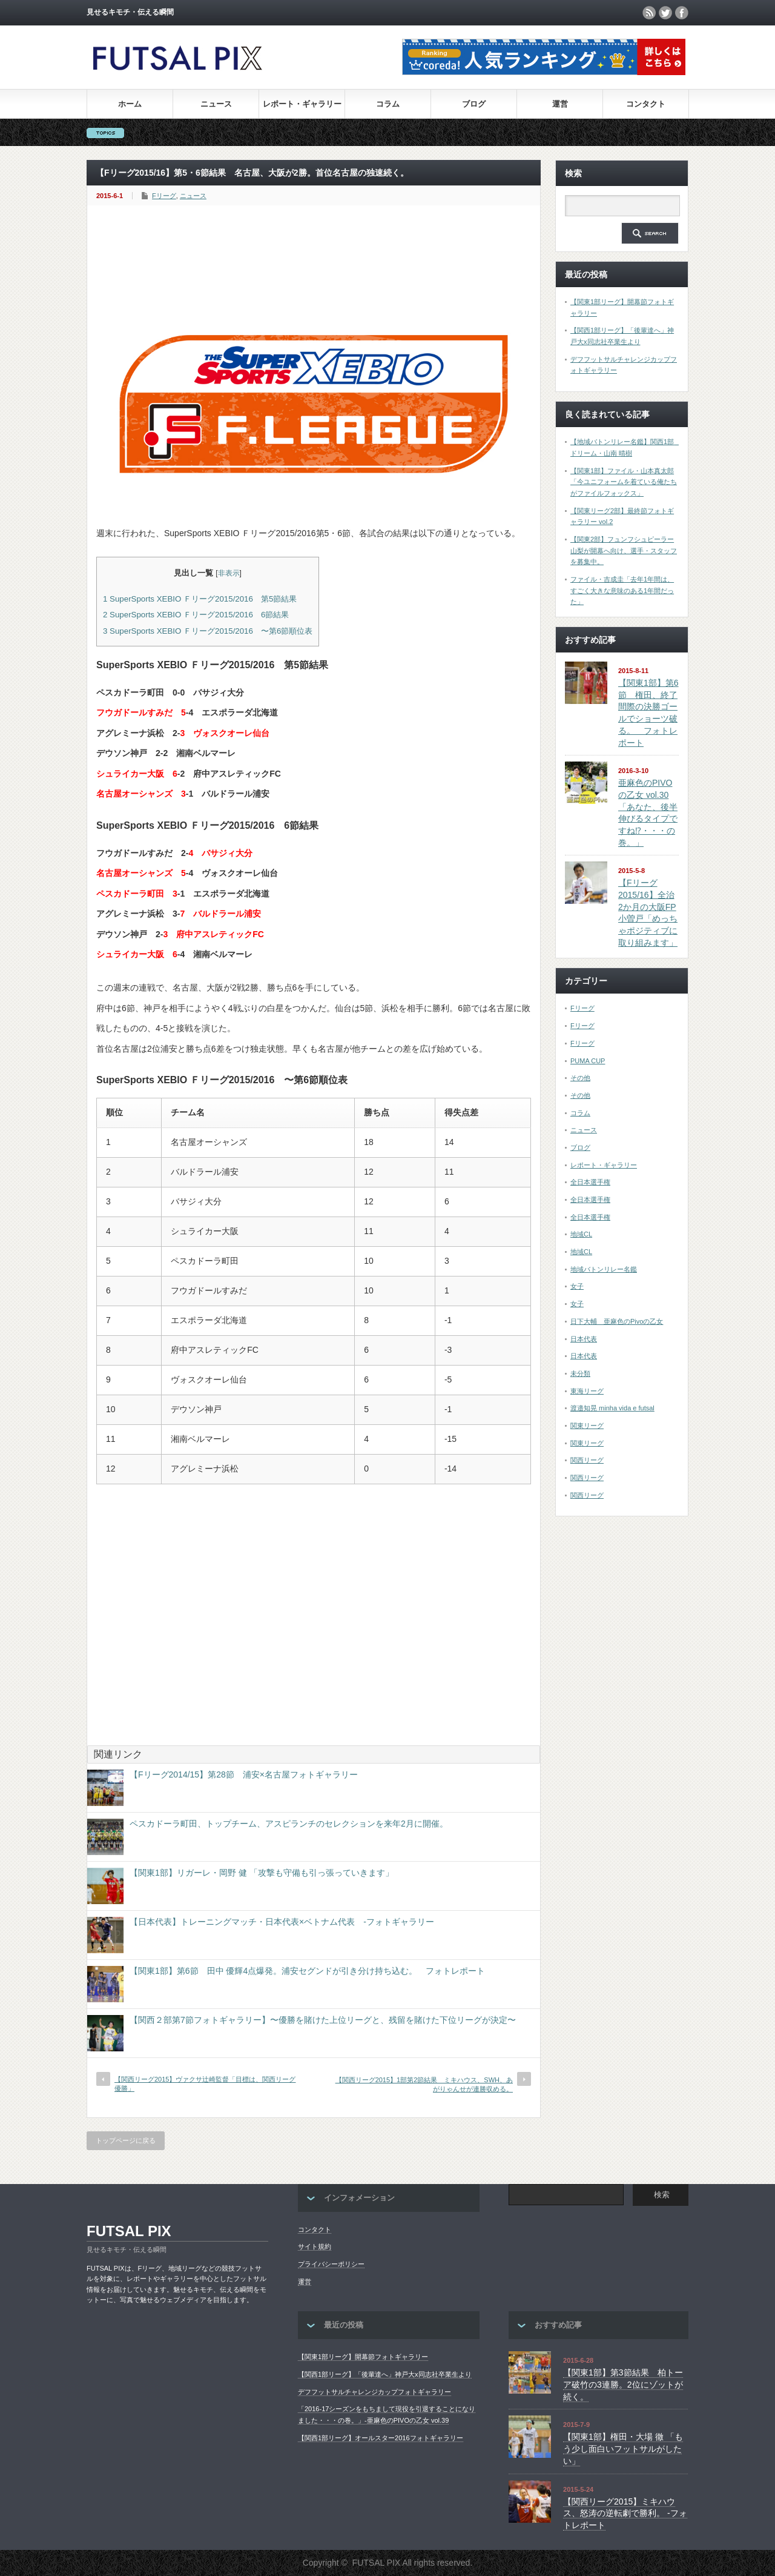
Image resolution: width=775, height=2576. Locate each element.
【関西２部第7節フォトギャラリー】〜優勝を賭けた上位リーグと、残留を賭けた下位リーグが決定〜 (323, 2020)
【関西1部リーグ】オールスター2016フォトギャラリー (380, 2438)
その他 (580, 1077)
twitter (665, 12)
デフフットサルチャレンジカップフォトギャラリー (374, 2391)
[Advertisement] (316, 251)
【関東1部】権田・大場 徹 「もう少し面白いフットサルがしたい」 (623, 2448)
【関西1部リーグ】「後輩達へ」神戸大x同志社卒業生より (385, 2374)
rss (649, 12)
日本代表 (583, 1339)
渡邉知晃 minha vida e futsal (612, 1408)
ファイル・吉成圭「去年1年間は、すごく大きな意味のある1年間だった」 (622, 590)
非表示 (229, 573)
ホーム (130, 103)
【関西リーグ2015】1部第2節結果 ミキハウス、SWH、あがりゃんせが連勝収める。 (424, 2084)
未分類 (580, 1373)
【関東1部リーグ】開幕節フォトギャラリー (363, 2356)
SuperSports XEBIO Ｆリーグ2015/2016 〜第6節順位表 (207, 631)
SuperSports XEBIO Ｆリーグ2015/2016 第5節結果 (200, 598)
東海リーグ (587, 1391)
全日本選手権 (590, 1182)
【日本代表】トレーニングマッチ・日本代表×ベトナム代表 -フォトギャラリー (282, 1922)
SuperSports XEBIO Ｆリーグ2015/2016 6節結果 (196, 614)
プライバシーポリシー (331, 2264)
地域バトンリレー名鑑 (603, 1269)
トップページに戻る (126, 2140)
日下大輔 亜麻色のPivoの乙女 (616, 1321)
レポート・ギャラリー (302, 103)
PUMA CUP (587, 1060)
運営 (560, 103)
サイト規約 (314, 2246)
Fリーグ (164, 195)
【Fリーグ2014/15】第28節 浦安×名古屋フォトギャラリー (244, 1774)
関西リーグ (587, 1460)
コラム (388, 103)
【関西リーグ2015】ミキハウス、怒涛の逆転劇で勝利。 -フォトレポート (625, 2513)
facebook (681, 12)
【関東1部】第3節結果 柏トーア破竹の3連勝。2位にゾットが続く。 (623, 2384)
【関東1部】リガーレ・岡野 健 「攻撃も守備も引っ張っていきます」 (262, 1872)
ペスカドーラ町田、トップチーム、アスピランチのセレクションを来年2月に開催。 (289, 1823)
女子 (577, 1286)
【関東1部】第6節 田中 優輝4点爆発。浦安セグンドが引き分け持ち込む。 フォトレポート (307, 1971)
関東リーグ (587, 1425)
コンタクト (645, 103)
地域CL (581, 1234)
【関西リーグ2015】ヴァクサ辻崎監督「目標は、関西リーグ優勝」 (204, 2084)
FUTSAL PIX (129, 2231)
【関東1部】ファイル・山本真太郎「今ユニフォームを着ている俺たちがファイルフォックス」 (623, 482)
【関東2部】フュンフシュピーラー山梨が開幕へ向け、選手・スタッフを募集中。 (623, 550)
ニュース (216, 103)
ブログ (474, 103)
